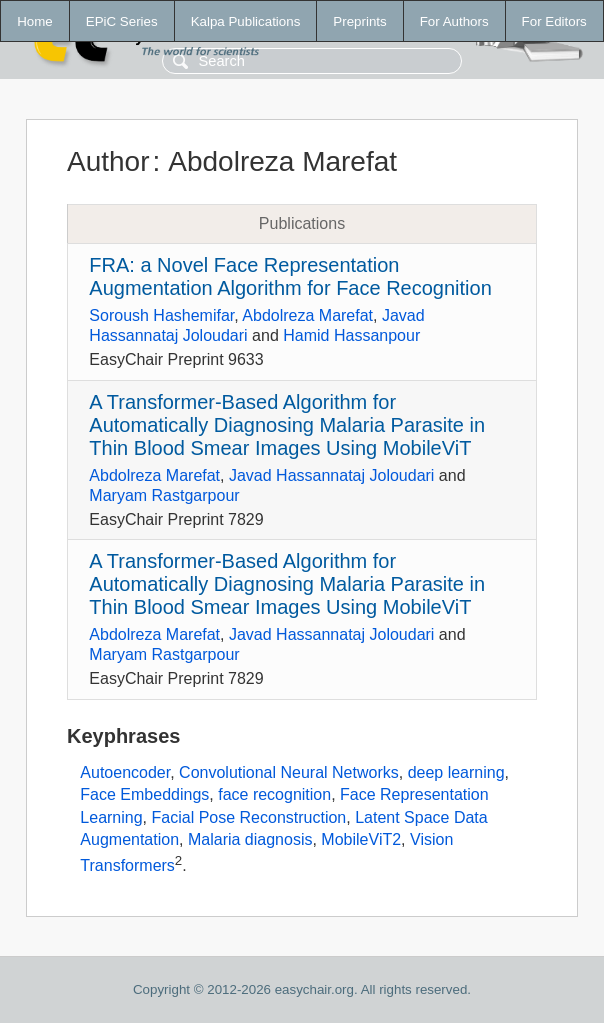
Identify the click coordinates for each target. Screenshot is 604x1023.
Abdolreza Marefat (307, 315)
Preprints (359, 21)
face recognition (274, 794)
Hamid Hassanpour (351, 335)
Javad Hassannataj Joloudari (331, 475)
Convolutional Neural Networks (289, 772)
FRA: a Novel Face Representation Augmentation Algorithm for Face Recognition (290, 276)
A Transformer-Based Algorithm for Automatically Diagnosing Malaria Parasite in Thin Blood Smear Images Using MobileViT (287, 425)
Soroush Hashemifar (161, 315)
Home (35, 21)
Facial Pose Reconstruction (249, 817)
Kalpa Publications (246, 21)
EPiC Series (122, 21)
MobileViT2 (361, 839)
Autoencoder (125, 772)
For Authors (454, 21)
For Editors (554, 21)
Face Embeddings (144, 794)
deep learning (456, 772)
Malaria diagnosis (250, 839)
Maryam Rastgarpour (164, 495)
